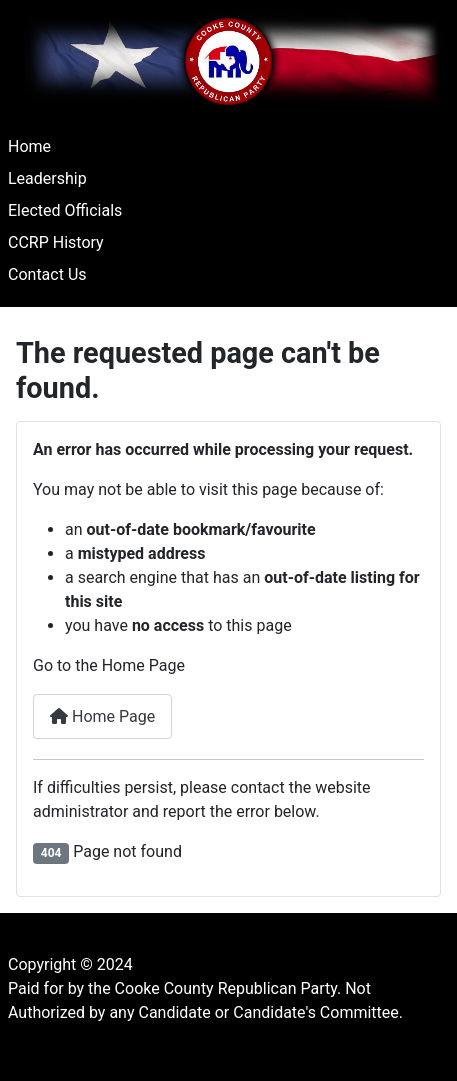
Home (29, 146)
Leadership (47, 178)
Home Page (102, 716)
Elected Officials (65, 210)
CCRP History (56, 242)
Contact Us (47, 274)
